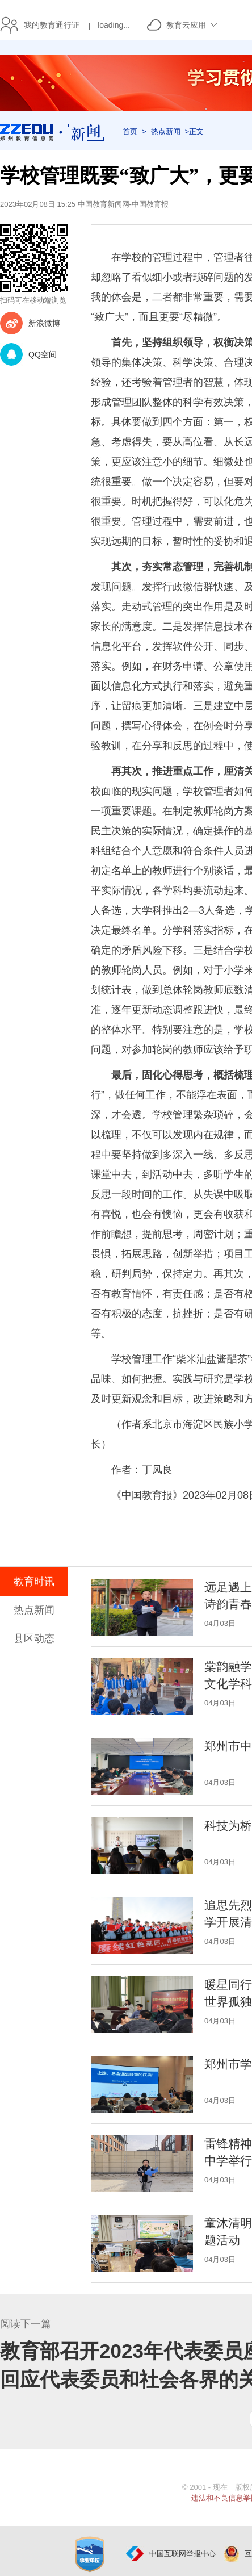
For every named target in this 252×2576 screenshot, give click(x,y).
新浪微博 (44, 323)
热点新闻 (165, 131)
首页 (130, 131)
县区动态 (34, 1638)
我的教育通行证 (48, 25)
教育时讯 (34, 1581)
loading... (114, 25)
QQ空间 (42, 354)
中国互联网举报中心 (182, 2553)
